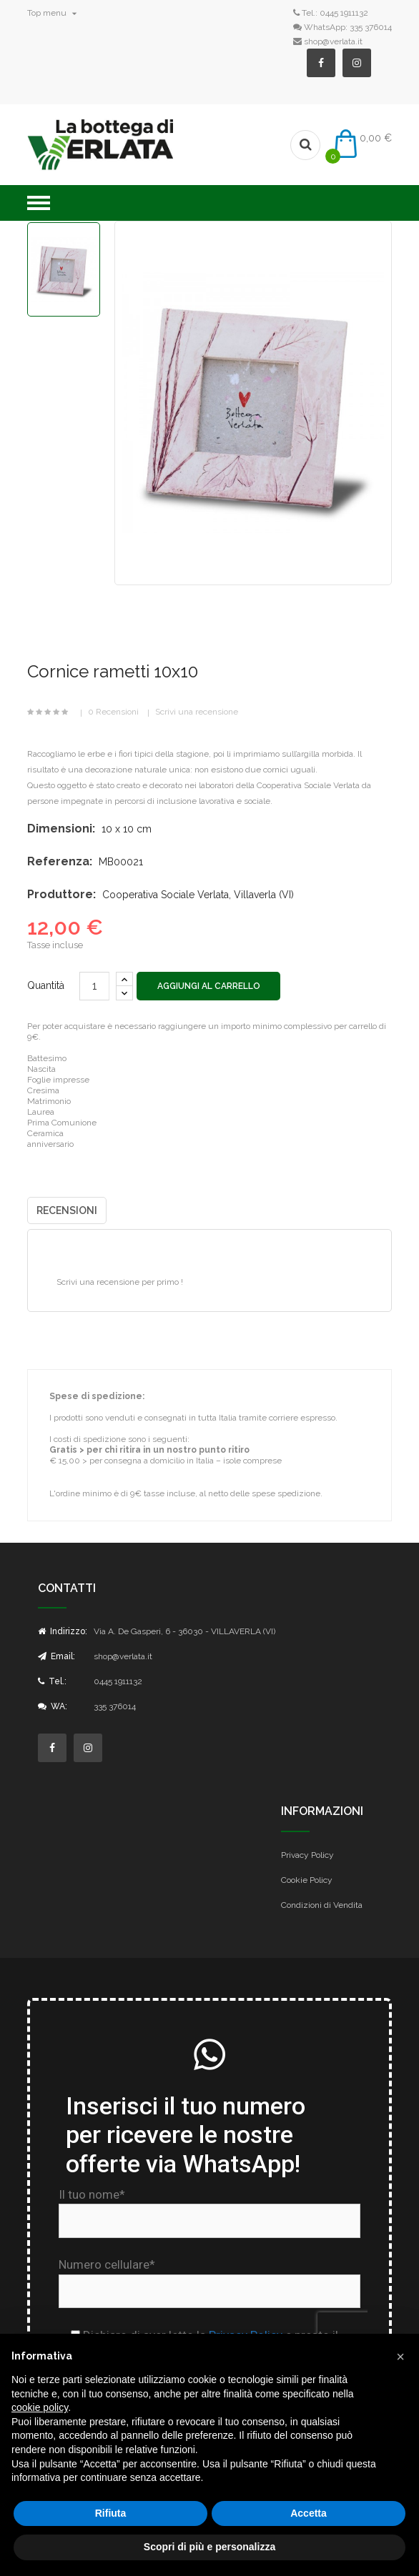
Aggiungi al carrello (209, 986)
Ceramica (45, 1133)
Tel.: (52, 1681)
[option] (63, 269)
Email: (56, 1656)
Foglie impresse (58, 1080)
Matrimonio (49, 1101)
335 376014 (371, 27)
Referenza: (59, 861)
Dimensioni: (61, 828)
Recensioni (66, 1210)
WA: (52, 1706)
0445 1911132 (344, 13)
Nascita (41, 1069)
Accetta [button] (308, 2513)
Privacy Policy (307, 1855)
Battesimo (46, 1058)
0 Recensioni (113, 712)
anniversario (50, 1144)
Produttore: (61, 894)
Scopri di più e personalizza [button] (209, 2546)
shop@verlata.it (333, 41)
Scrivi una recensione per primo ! (119, 1282)
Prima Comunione (62, 1123)
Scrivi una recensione (196, 712)
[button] (400, 2356)
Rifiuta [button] (111, 2513)
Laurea (40, 1112)
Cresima (43, 1090)
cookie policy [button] (39, 2407)
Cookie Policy (306, 1880)
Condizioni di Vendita (322, 1905)
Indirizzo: (62, 1631)
